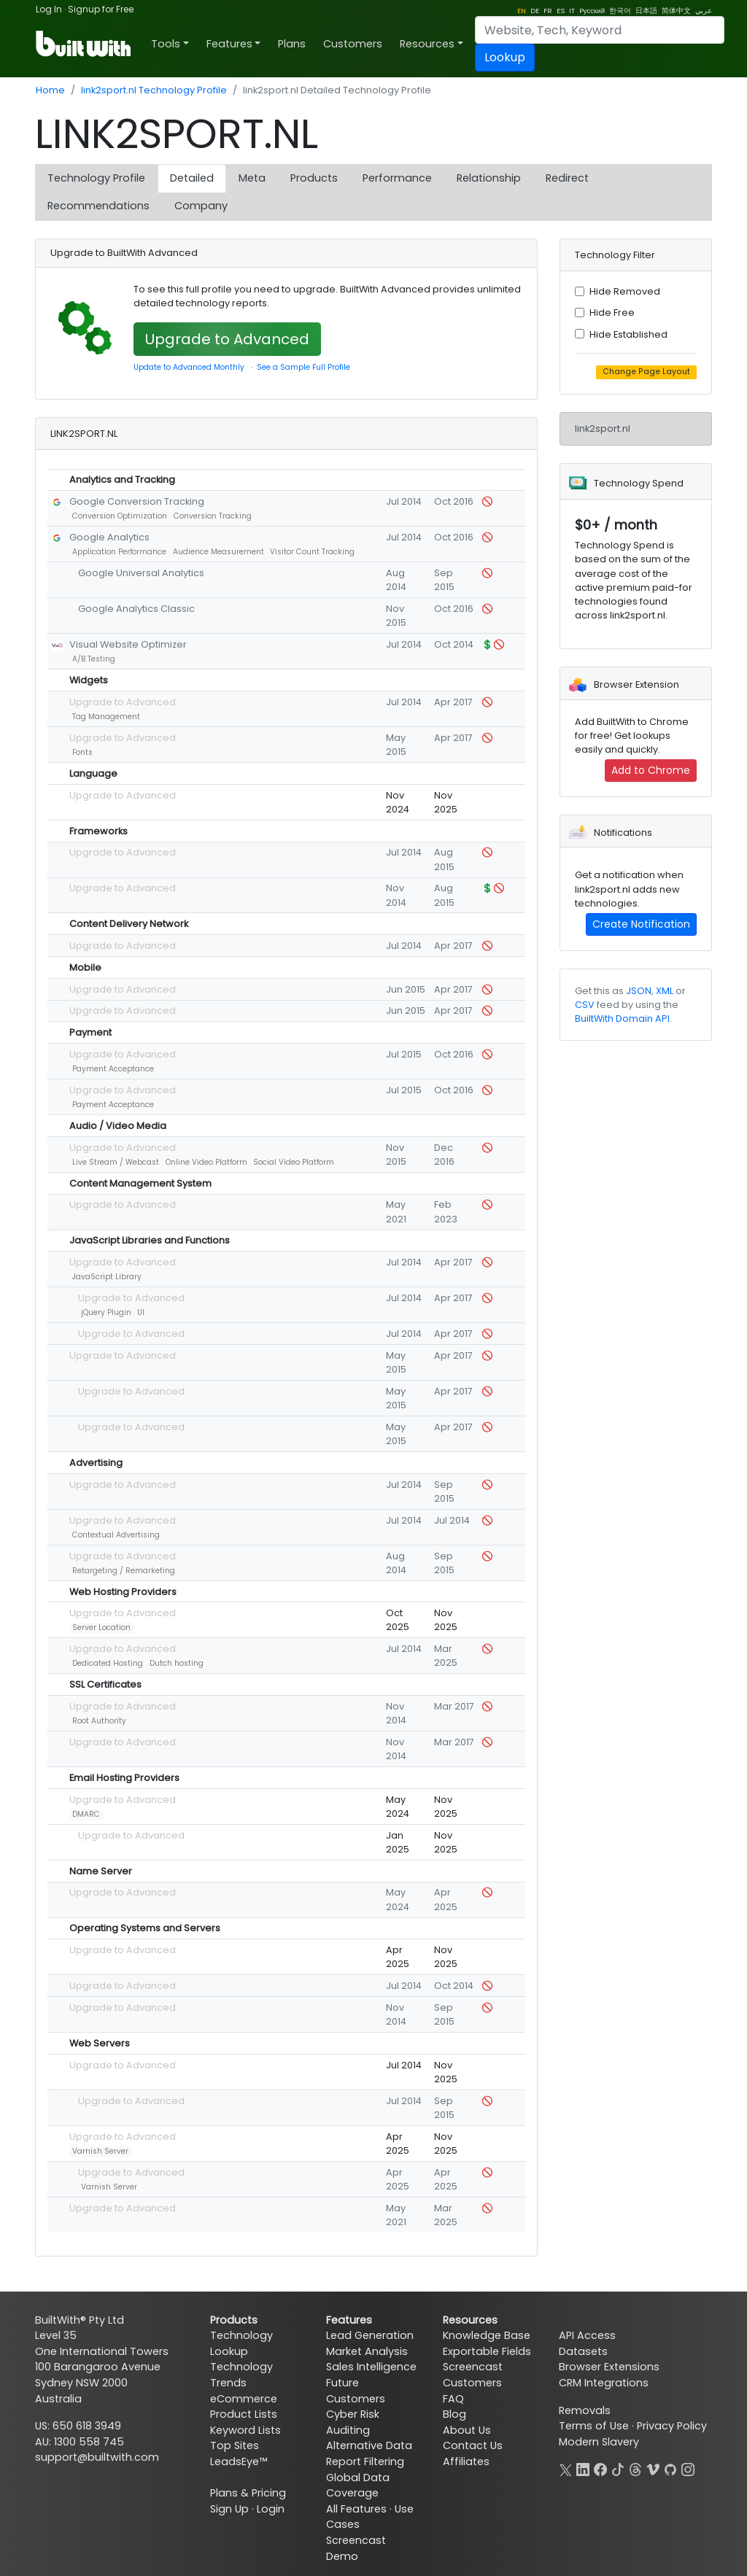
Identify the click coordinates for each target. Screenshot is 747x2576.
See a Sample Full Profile (303, 367)
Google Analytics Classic (136, 608)
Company (201, 205)
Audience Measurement (218, 551)
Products (314, 178)
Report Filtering (365, 2461)
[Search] (599, 30)
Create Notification (641, 924)
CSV (585, 1004)
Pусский (592, 10)
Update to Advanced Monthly (188, 367)
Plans (292, 43)
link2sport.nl (602, 428)
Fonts (82, 752)
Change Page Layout (646, 371)
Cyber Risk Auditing (352, 2422)
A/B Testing (93, 658)
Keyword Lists (245, 2430)
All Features (356, 2509)
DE (534, 10)
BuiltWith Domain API (622, 1018)
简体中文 (676, 10)
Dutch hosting (177, 1663)
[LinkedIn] (582, 2468)
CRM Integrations (604, 2382)
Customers (352, 43)
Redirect (567, 178)
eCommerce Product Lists (243, 2406)
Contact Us (473, 2445)
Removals (585, 2410)
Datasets (583, 2351)
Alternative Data (369, 2445)
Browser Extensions (609, 2366)
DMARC (86, 1814)
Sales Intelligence (371, 2366)
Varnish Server (100, 2151)
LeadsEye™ (238, 2461)
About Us (467, 2430)
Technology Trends (241, 2374)
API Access (587, 2335)
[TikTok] (617, 2468)
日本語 (646, 10)
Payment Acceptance (113, 1068)
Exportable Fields (487, 2351)
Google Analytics (109, 537)
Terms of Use (594, 2425)
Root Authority (99, 1720)
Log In (49, 9)
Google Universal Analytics (141, 573)
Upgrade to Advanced (227, 339)
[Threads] (635, 2468)
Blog (454, 2414)
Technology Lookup (241, 2343)
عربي (703, 10)
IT (572, 10)
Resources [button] (427, 43)
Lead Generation (370, 2335)
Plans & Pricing (248, 2493)
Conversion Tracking (213, 516)
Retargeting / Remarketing (123, 1570)
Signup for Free (100, 9)
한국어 (620, 10)
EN (521, 10)
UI (140, 1312)
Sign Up (229, 2509)
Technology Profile (96, 178)
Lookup (504, 57)
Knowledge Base (486, 2335)
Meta (252, 178)
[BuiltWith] (84, 43)
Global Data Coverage (358, 2485)
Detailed (192, 178)
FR (547, 10)
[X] (565, 2468)
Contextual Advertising (116, 1534)
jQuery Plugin (106, 1312)
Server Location (101, 1627)
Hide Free (612, 312)
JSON (638, 991)
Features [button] (229, 43)
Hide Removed (624, 291)
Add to (650, 770)
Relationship (489, 178)
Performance (397, 178)
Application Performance (119, 551)
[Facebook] (600, 2468)
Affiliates (466, 2461)
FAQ (453, 2398)
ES (561, 10)
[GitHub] (670, 2468)
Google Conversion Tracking (136, 501)
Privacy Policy (672, 2425)
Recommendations (98, 205)
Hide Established (628, 334)
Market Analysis (367, 2351)
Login (271, 2509)
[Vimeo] (652, 2468)
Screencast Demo (356, 2548)
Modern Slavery (599, 2442)
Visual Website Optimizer (128, 644)
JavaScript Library (107, 1276)
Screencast (473, 2366)
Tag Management (106, 716)
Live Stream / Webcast (115, 1162)
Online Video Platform (206, 1162)
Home (50, 90)
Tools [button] (165, 43)
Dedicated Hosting (107, 1663)
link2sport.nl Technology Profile (154, 90)
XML (664, 991)
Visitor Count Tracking (312, 551)
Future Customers (355, 2390)
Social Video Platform (293, 1162)
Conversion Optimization (119, 516)
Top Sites (234, 2445)
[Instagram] (687, 2468)
